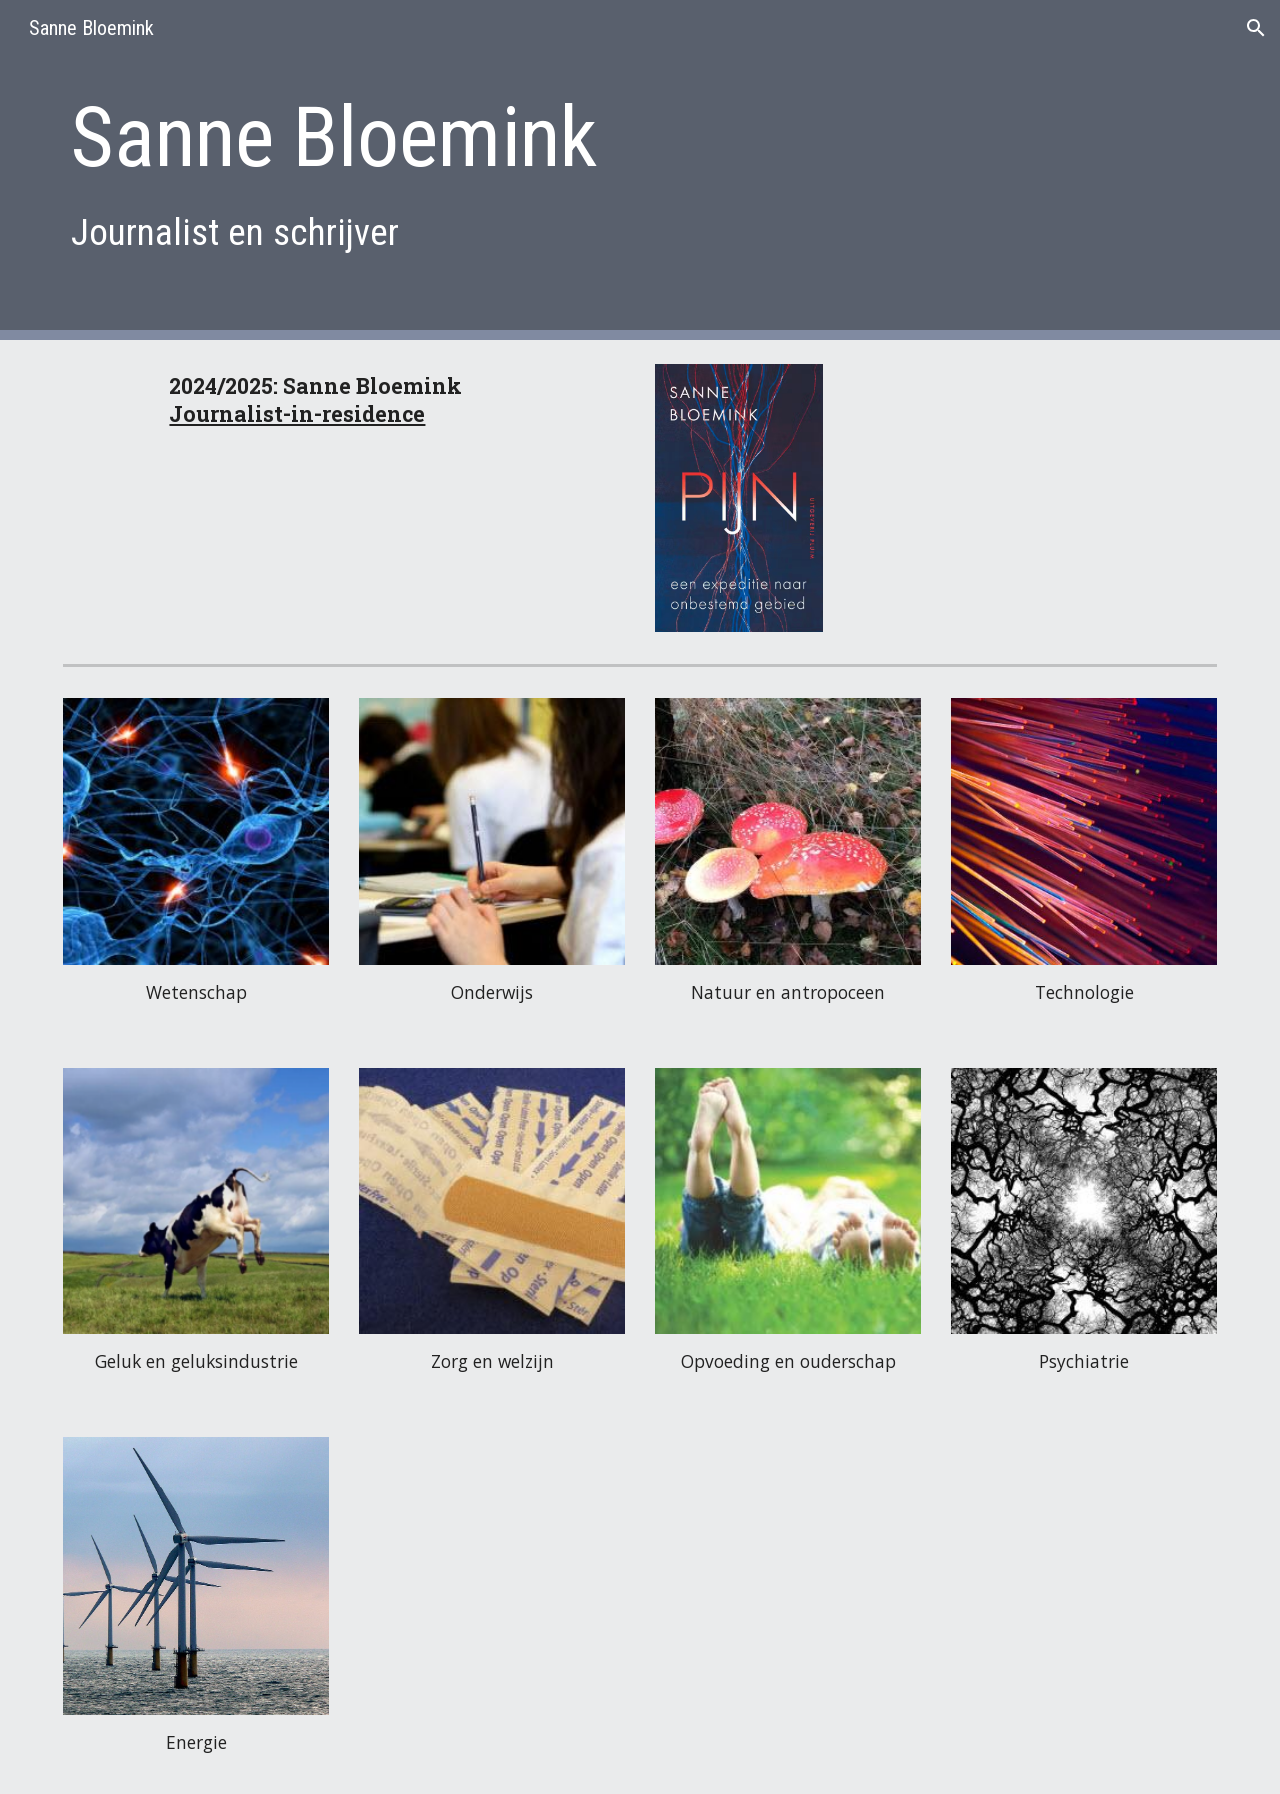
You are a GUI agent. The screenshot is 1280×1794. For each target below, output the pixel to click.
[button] (1256, 28)
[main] (541, 169)
